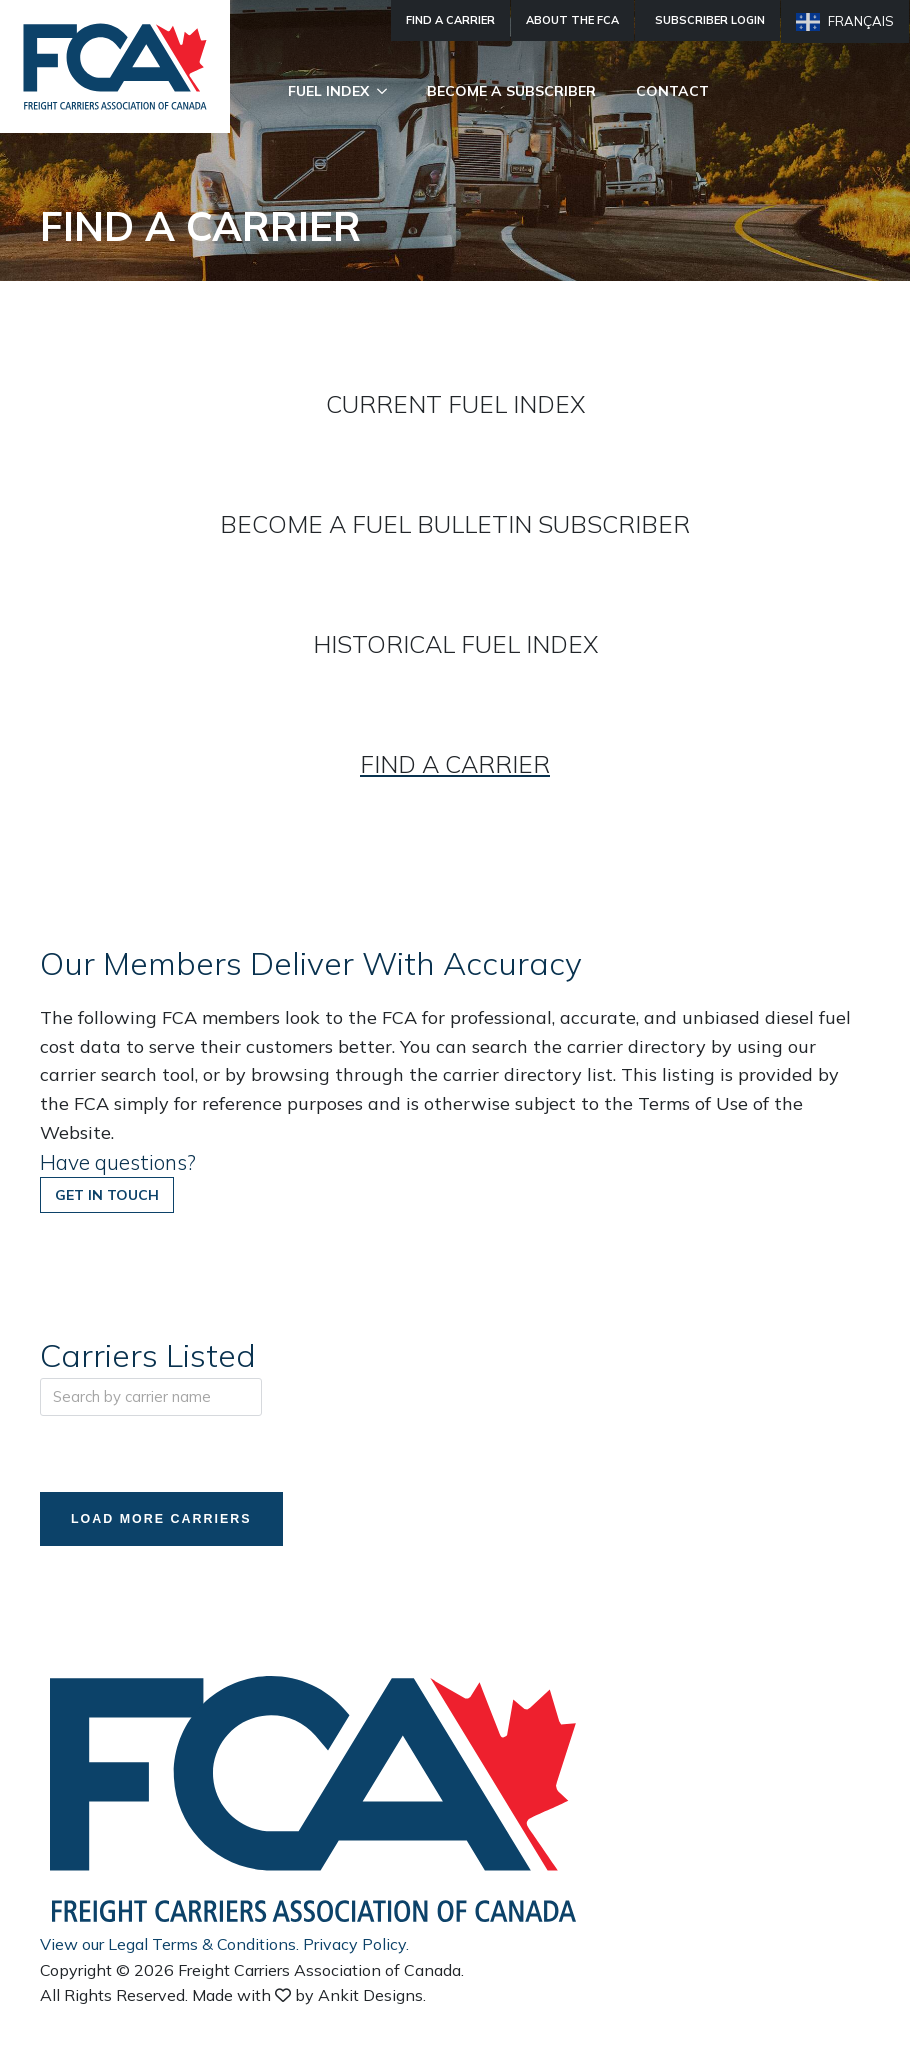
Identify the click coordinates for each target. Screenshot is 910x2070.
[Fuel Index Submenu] (388, 91)
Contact (672, 91)
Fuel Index (328, 91)
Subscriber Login (710, 20)
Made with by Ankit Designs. (309, 1997)
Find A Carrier (450, 20)
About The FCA (572, 20)
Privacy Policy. (356, 1946)
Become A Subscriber (511, 91)
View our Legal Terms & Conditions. (169, 1946)
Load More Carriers (170, 1520)
